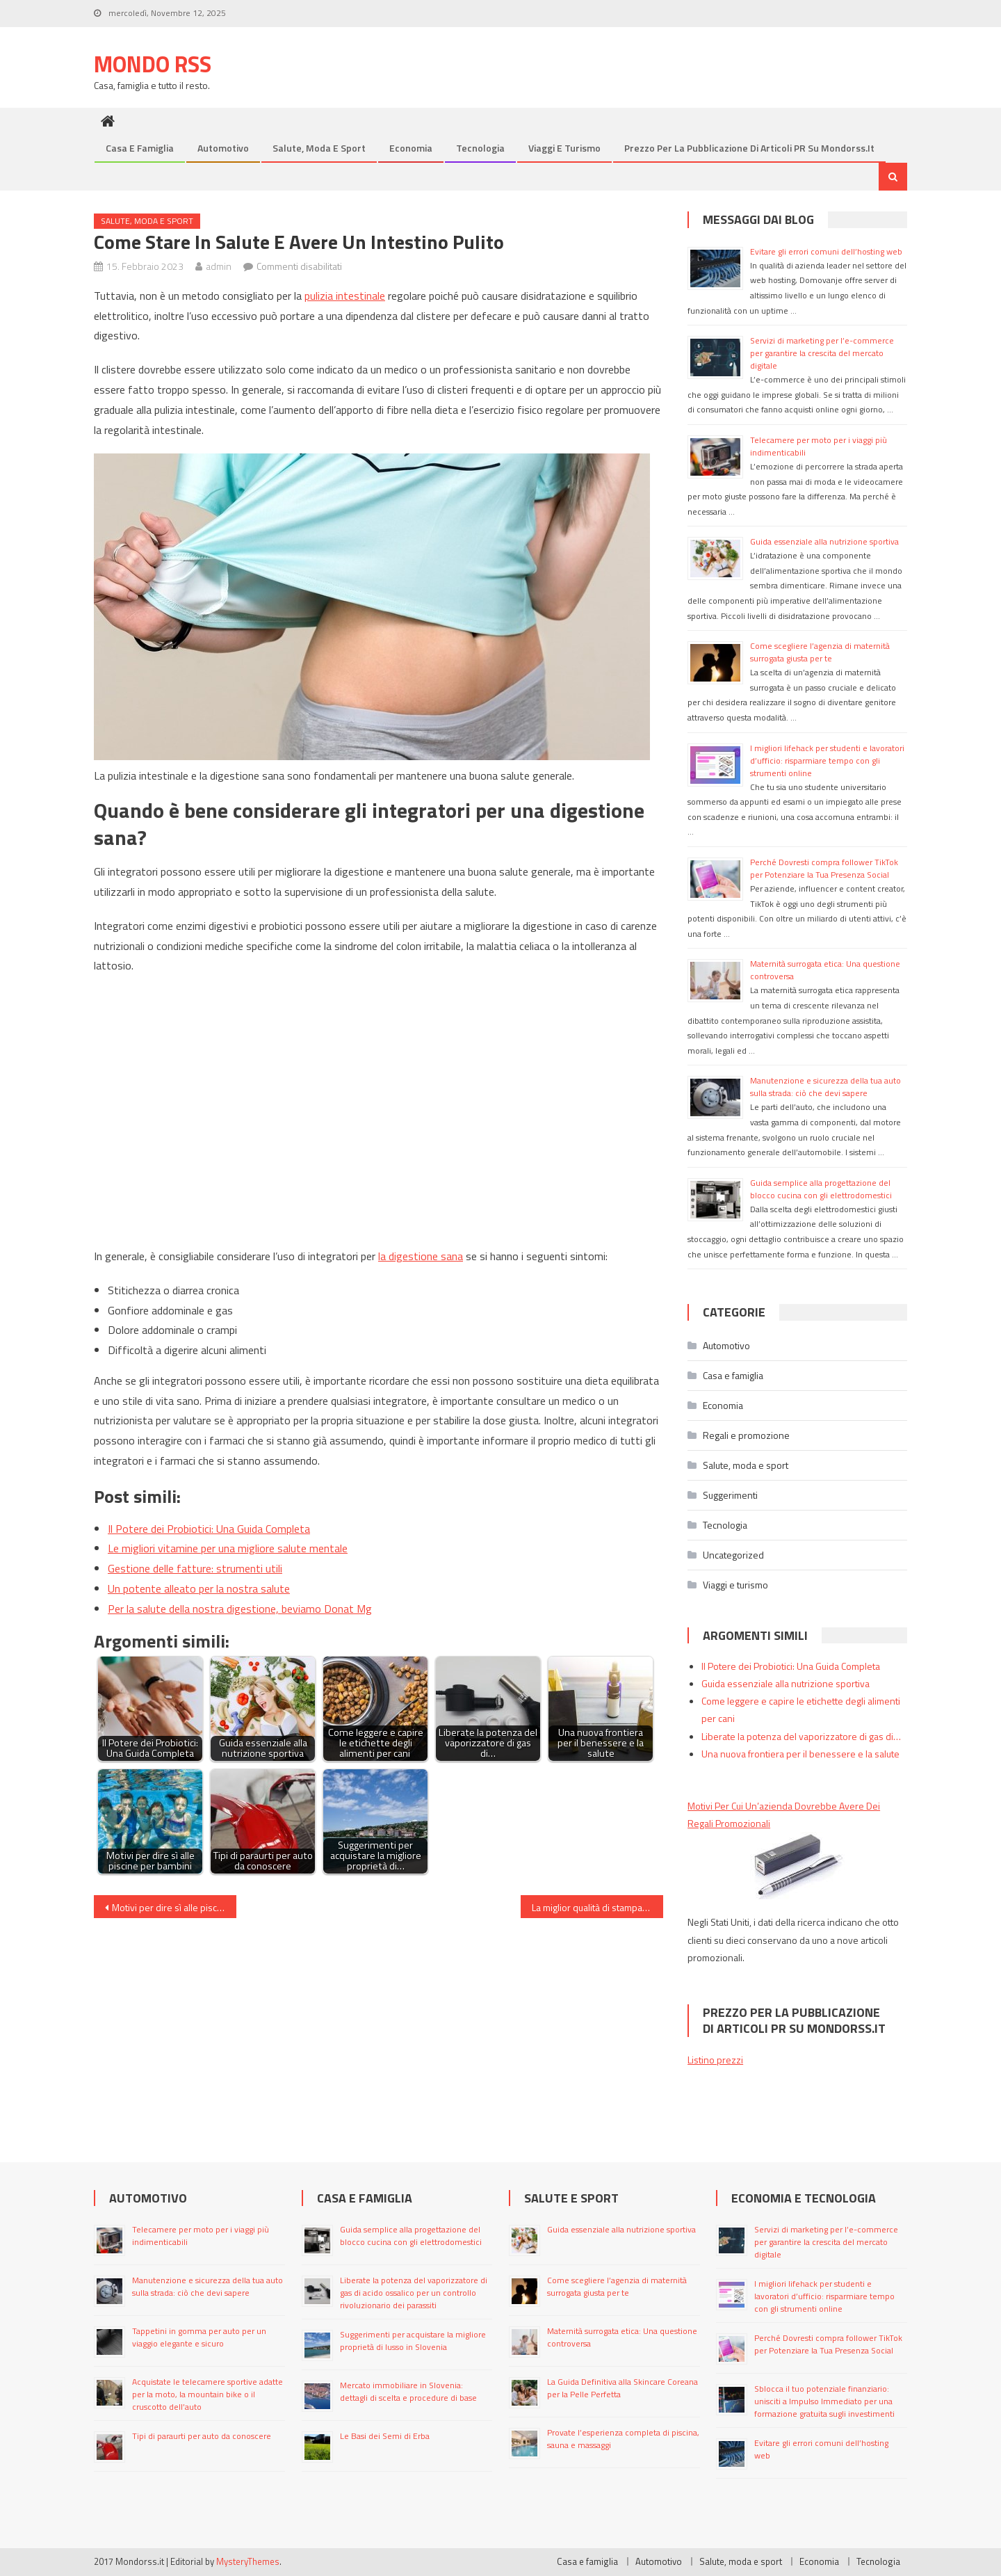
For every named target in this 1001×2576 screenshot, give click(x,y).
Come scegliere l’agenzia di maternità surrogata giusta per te (820, 652)
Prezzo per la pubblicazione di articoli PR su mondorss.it (749, 147)
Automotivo (223, 147)
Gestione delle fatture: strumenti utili (195, 1568)
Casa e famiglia (140, 147)
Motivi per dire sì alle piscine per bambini (174, 1907)
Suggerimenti (730, 1495)
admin (218, 266)
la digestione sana (420, 1256)
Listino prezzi (715, 2059)
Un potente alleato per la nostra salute (199, 1588)
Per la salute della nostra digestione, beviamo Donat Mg (240, 1608)
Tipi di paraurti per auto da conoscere (201, 2435)
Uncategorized (733, 1554)
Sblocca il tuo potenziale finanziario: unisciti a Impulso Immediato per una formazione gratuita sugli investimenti (824, 2401)
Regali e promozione (746, 1435)
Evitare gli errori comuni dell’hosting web (827, 251)
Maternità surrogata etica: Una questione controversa (825, 970)
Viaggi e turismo (564, 147)
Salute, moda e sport (319, 147)
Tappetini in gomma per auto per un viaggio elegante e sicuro (199, 2337)
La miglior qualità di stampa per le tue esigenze (597, 1907)
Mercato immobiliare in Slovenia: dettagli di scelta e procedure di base (408, 2391)
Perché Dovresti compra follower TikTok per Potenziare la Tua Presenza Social (824, 868)
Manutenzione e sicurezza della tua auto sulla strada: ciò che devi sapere (825, 1087)
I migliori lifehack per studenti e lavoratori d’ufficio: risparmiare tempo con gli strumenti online (827, 760)
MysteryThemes (247, 2561)
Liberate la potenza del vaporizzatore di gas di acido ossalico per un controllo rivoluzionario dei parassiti (413, 2292)
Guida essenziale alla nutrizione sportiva (824, 541)
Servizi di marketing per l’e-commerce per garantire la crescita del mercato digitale (822, 353)
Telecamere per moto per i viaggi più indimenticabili (818, 446)
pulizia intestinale (344, 295)
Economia (410, 147)
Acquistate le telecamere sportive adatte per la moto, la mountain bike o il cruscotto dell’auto (207, 2394)
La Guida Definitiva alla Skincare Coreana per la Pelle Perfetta (622, 2388)
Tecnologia (480, 147)
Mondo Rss (152, 64)
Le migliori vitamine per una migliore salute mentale (228, 1548)
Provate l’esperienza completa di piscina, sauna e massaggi (623, 2439)
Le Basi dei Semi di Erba (385, 2435)
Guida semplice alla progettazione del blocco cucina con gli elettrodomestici (821, 1189)
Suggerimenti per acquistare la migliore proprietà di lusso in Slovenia (413, 2340)
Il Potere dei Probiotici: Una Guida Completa (209, 1528)
